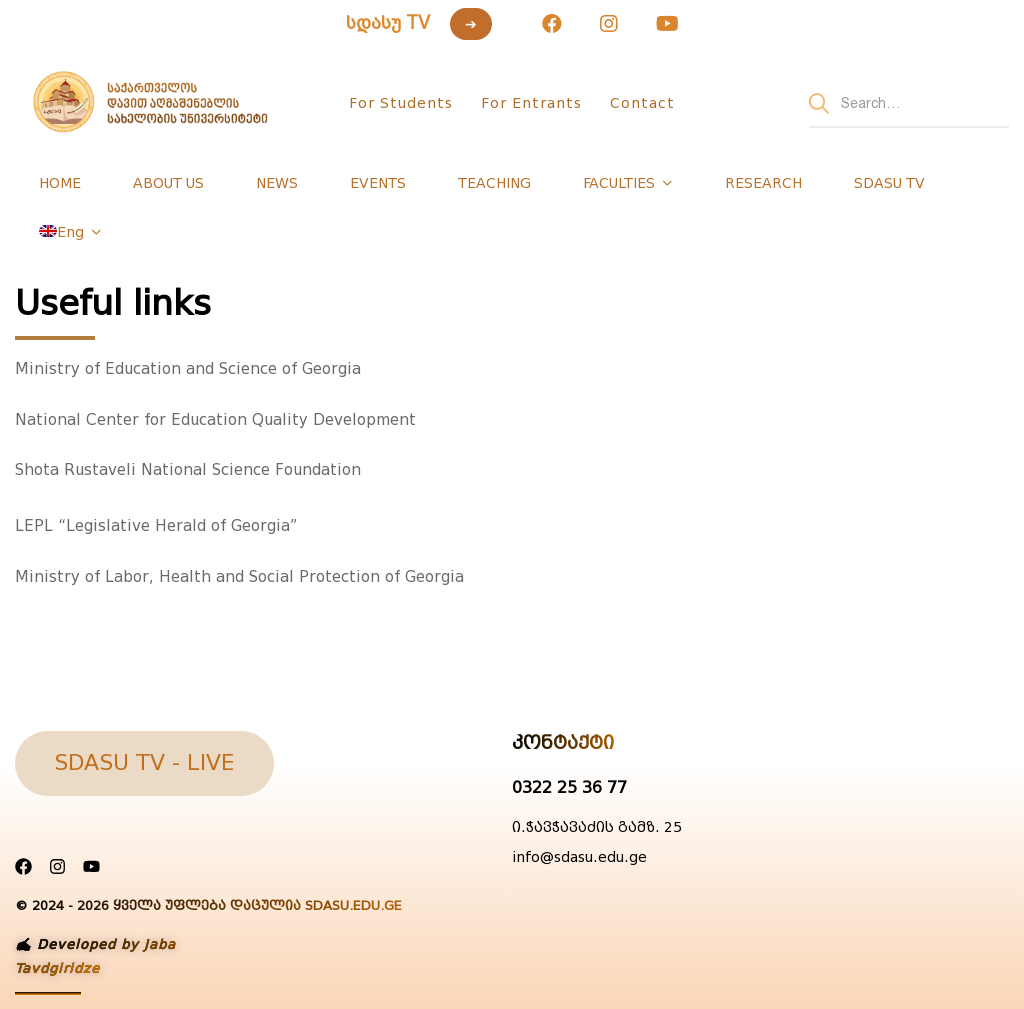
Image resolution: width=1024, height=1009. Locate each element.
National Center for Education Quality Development (215, 420)
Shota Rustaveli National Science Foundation (188, 470)
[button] (144, 763)
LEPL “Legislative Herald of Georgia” (156, 526)
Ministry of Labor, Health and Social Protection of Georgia (239, 577)
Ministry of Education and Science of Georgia (188, 369)
